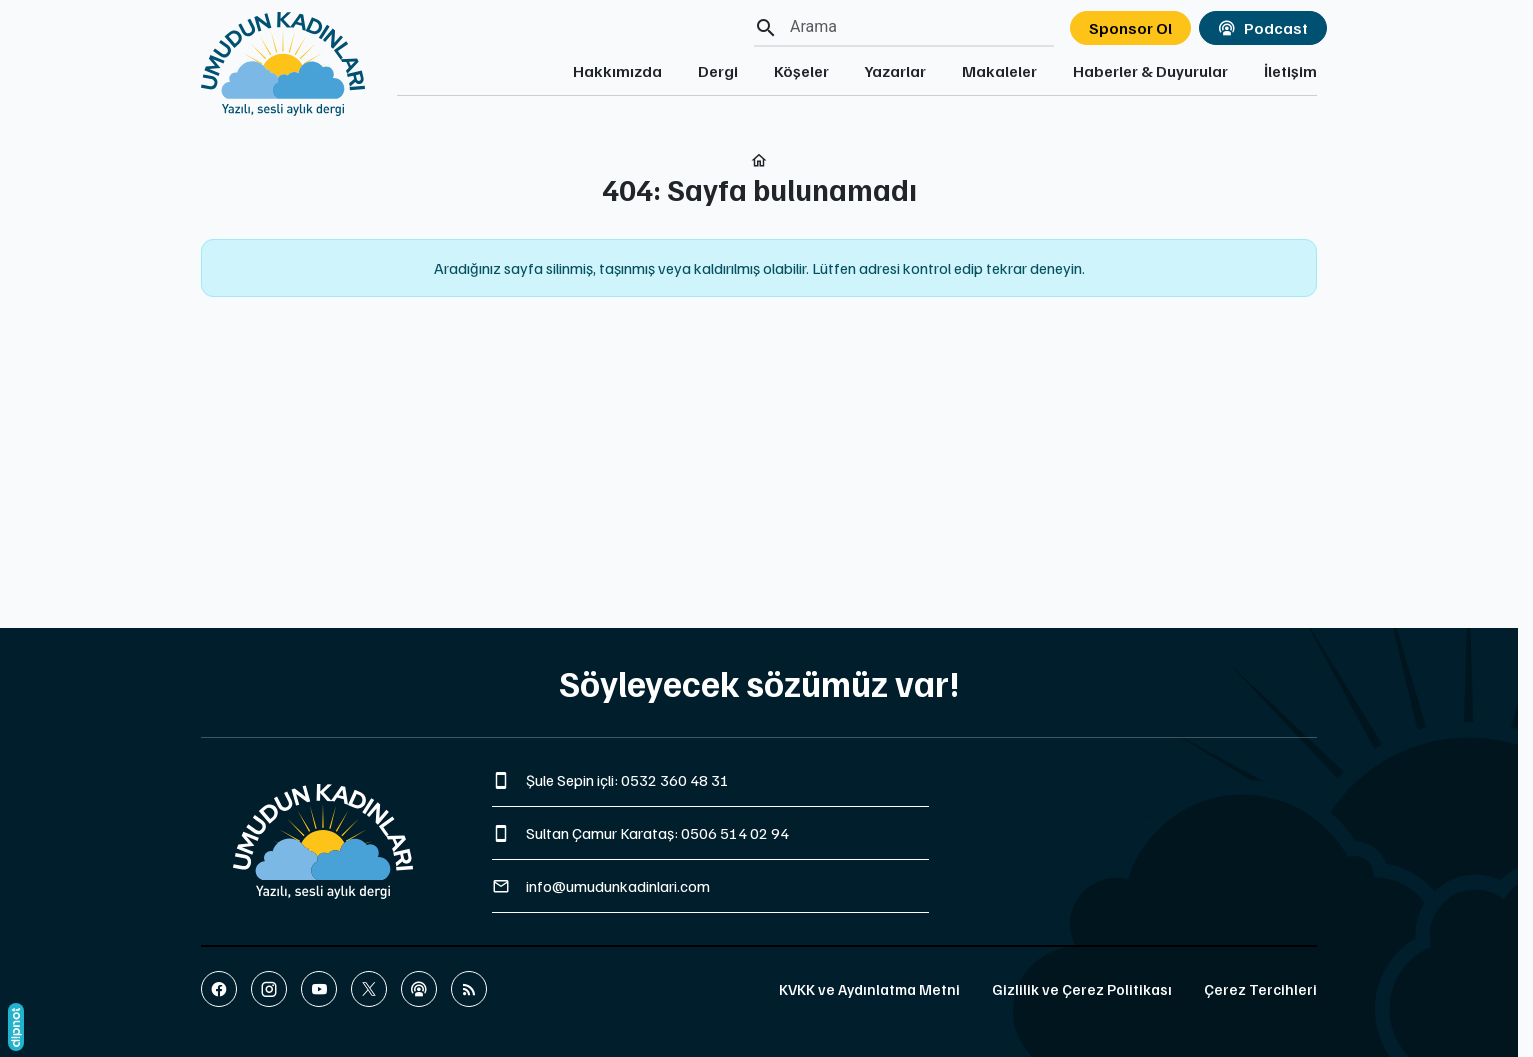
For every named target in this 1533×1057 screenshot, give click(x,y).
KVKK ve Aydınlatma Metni (869, 988)
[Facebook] (219, 989)
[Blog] (469, 989)
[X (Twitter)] (369, 989)
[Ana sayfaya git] (283, 58)
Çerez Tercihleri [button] (1260, 988)
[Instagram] (269, 989)
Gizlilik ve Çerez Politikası (1082, 988)
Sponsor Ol (1130, 28)
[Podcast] (419, 989)
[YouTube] (319, 989)
